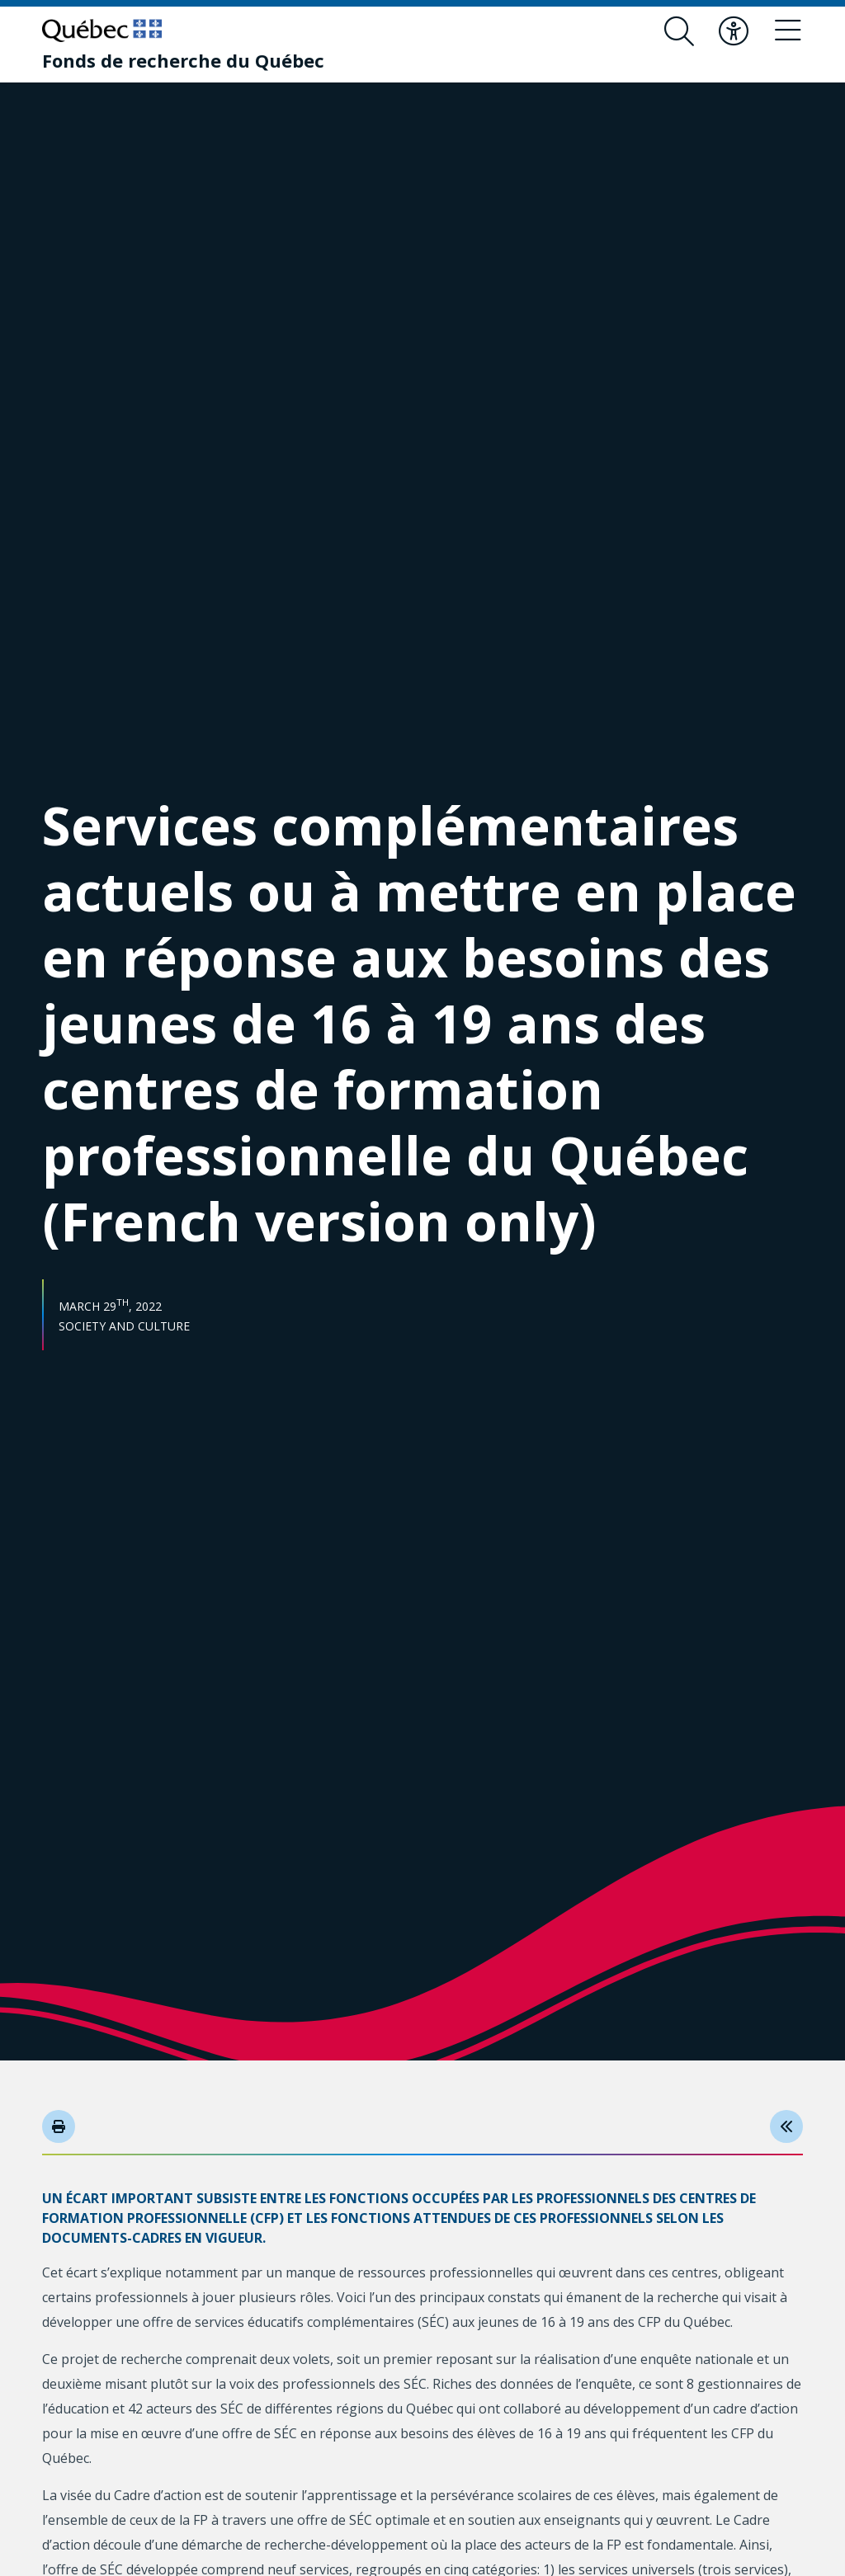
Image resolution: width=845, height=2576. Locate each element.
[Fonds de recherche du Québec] (183, 60)
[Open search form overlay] (679, 31)
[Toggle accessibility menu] (733, 31)
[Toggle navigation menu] (788, 31)
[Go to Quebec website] (102, 30)
